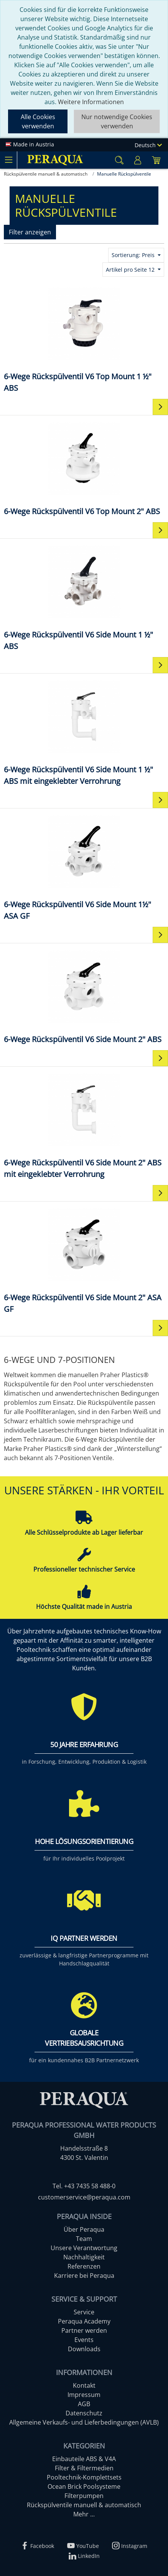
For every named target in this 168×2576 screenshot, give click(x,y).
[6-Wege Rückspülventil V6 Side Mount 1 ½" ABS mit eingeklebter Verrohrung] (84, 732)
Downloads (84, 2349)
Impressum (84, 2394)
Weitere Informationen (91, 102)
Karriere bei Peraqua (84, 2275)
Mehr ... (84, 2514)
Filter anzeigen (30, 232)
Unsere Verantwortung (84, 2248)
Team (84, 2238)
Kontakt (84, 2385)
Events (84, 2339)
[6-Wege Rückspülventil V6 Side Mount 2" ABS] (84, 996)
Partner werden (84, 2330)
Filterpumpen (84, 2495)
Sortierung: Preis (134, 255)
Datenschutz (84, 2413)
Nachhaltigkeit (84, 2257)
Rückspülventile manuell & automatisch (84, 2505)
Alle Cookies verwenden (38, 121)
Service (84, 2312)
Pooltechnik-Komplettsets (84, 2477)
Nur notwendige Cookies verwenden (116, 121)
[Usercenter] (138, 160)
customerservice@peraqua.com (84, 2197)
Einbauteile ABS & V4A (84, 2459)
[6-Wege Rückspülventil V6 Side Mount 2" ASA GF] (84, 1260)
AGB (84, 2404)
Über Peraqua (84, 2229)
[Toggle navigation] (8, 160)
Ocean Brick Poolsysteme (84, 2486)
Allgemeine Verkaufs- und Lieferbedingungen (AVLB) (84, 2422)
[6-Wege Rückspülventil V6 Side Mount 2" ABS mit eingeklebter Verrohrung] (84, 1125)
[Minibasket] (156, 160)
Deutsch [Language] (148, 145)
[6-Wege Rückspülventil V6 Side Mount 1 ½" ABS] (84, 597)
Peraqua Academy (84, 2321)
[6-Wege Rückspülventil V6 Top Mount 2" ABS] (84, 468)
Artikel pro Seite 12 (131, 269)
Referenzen (84, 2266)
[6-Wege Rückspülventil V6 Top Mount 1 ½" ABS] (84, 339)
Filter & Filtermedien (84, 2468)
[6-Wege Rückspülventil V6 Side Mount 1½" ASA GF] (84, 867)
